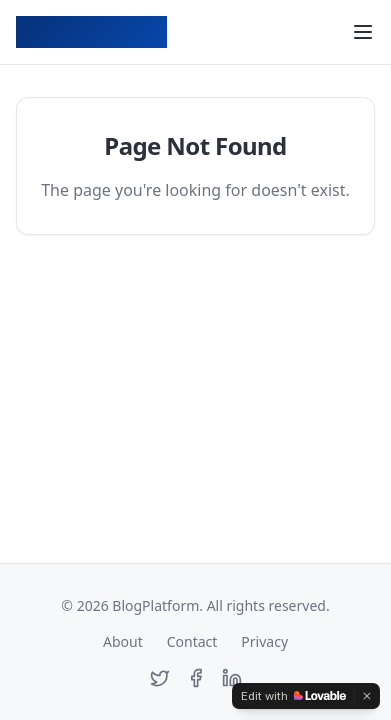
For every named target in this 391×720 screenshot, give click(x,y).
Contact (192, 641)
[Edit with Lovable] (293, 696)
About (123, 641)
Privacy (264, 641)
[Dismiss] (367, 696)
